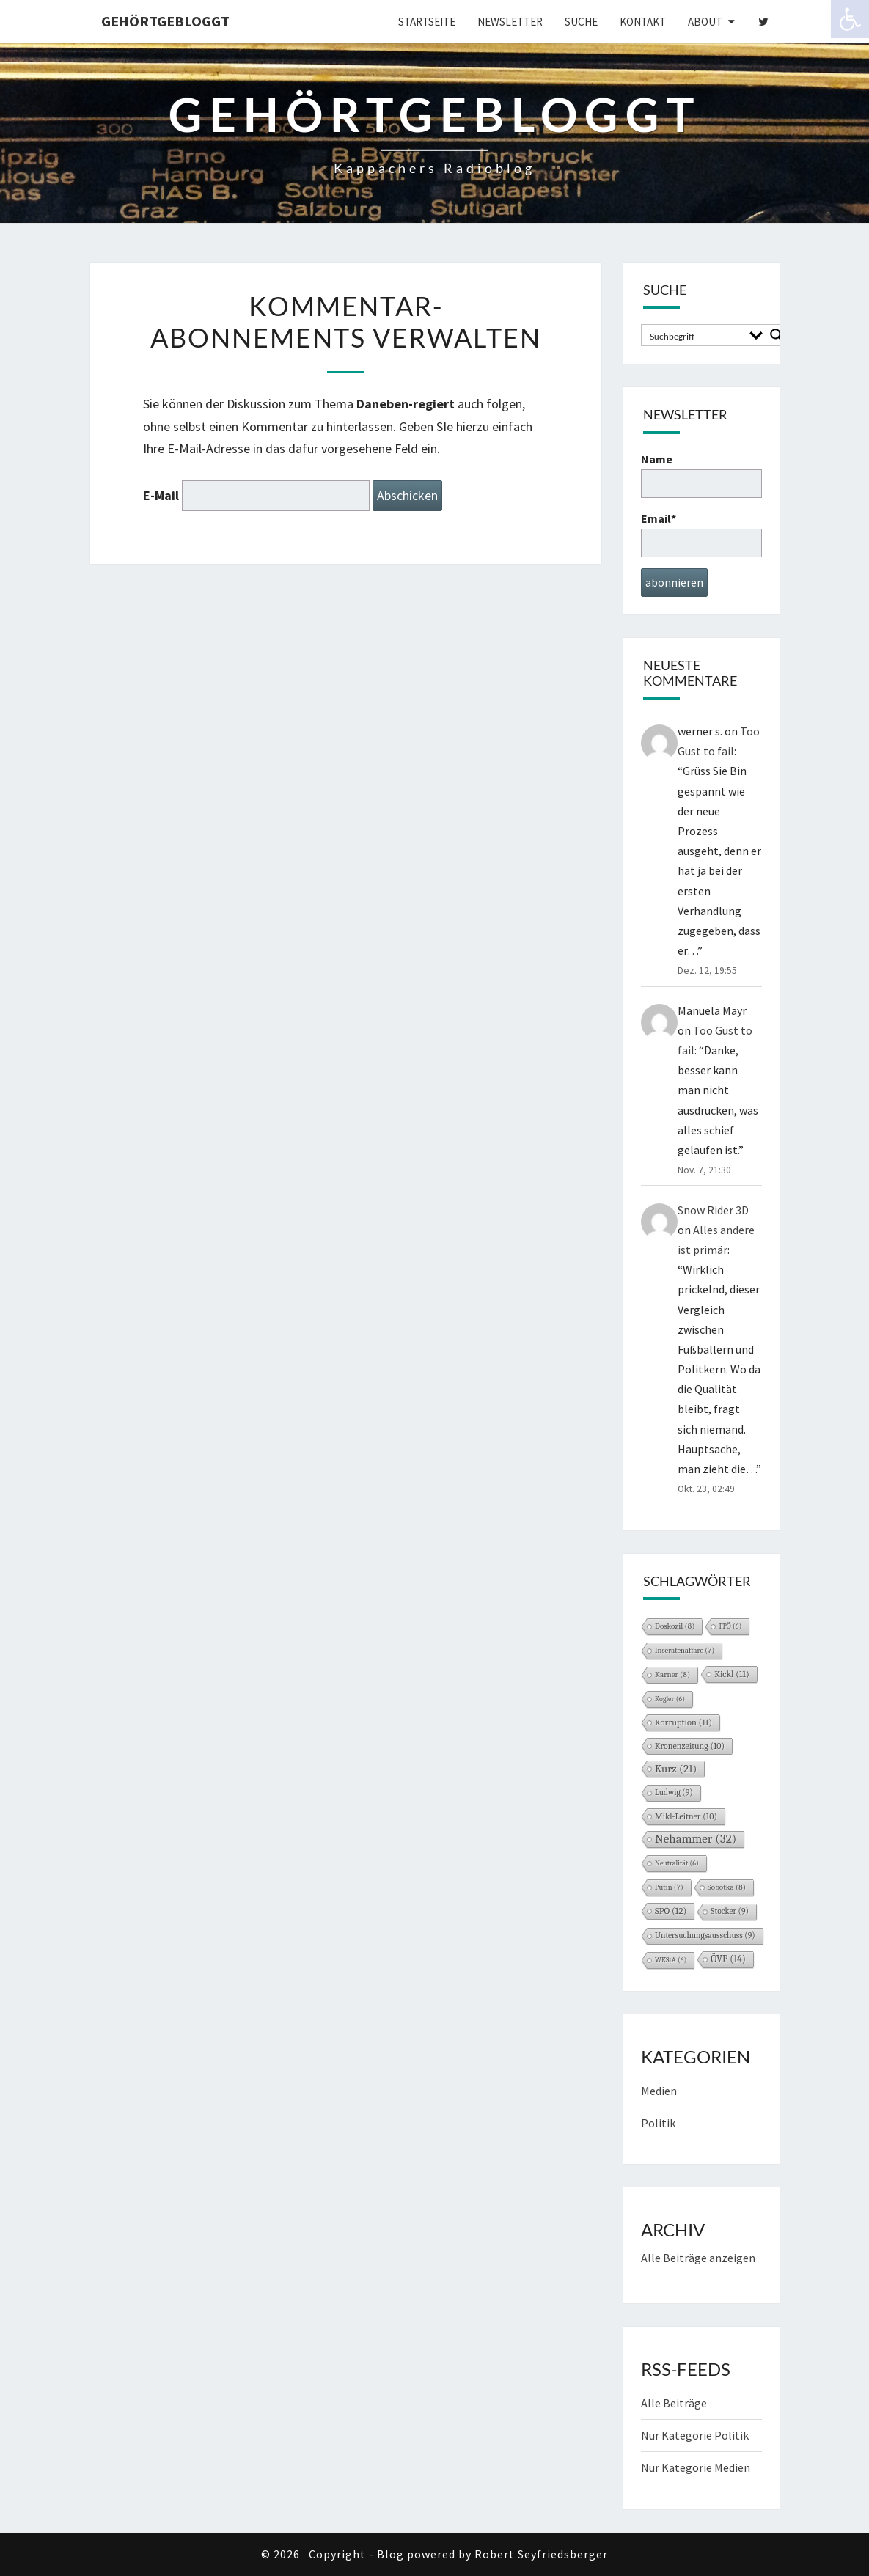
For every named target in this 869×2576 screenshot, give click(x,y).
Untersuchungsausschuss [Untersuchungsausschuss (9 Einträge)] (705, 1935)
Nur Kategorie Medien (695, 2467)
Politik (658, 2123)
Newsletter (510, 22)
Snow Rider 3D (713, 1210)
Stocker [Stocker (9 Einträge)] (730, 1911)
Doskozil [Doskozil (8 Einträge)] (674, 1626)
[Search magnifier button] (776, 335)
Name (701, 475)
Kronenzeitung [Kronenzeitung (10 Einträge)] (690, 1746)
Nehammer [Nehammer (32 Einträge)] (695, 1839)
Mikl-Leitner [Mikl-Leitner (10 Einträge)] (686, 1816)
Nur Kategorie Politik (695, 2435)
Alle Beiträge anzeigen (698, 2257)
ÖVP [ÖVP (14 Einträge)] (728, 1958)
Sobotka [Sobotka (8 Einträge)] (727, 1887)
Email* (701, 534)
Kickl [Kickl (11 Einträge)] (731, 1674)
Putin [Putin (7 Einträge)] (669, 1887)
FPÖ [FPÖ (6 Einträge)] (730, 1626)
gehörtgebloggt (165, 21)
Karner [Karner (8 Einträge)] (672, 1674)
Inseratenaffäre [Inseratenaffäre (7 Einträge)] (684, 1650)
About (705, 22)
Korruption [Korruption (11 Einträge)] (683, 1722)
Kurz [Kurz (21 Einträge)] (676, 1768)
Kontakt (643, 22)
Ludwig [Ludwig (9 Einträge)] (674, 1792)
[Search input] (694, 335)
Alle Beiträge (674, 2403)
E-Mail (161, 495)
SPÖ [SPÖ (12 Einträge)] (670, 1911)
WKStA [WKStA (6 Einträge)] (670, 1960)
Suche (581, 22)
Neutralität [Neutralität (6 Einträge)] (677, 1863)
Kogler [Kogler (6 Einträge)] (670, 1699)
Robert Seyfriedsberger (541, 2554)
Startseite (426, 22)
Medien (659, 2090)
